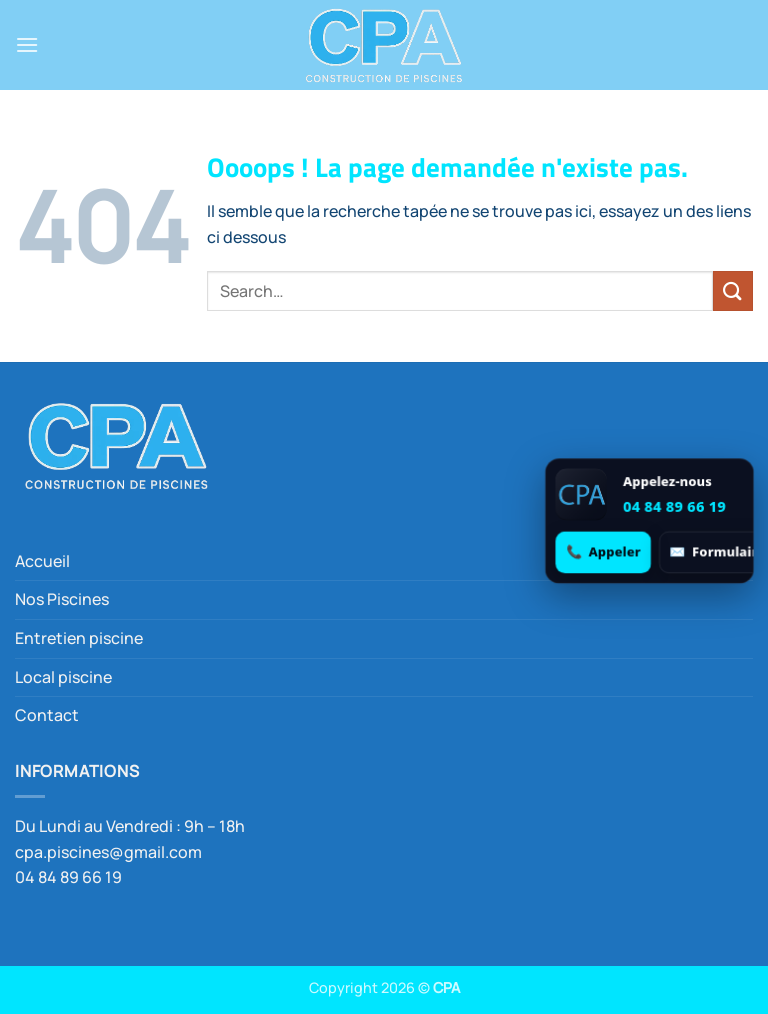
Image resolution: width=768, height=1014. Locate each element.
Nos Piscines (62, 599)
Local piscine (63, 677)
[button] (27, 44)
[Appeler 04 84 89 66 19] (603, 551)
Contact (47, 715)
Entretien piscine (79, 638)
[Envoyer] (733, 290)
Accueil (42, 561)
